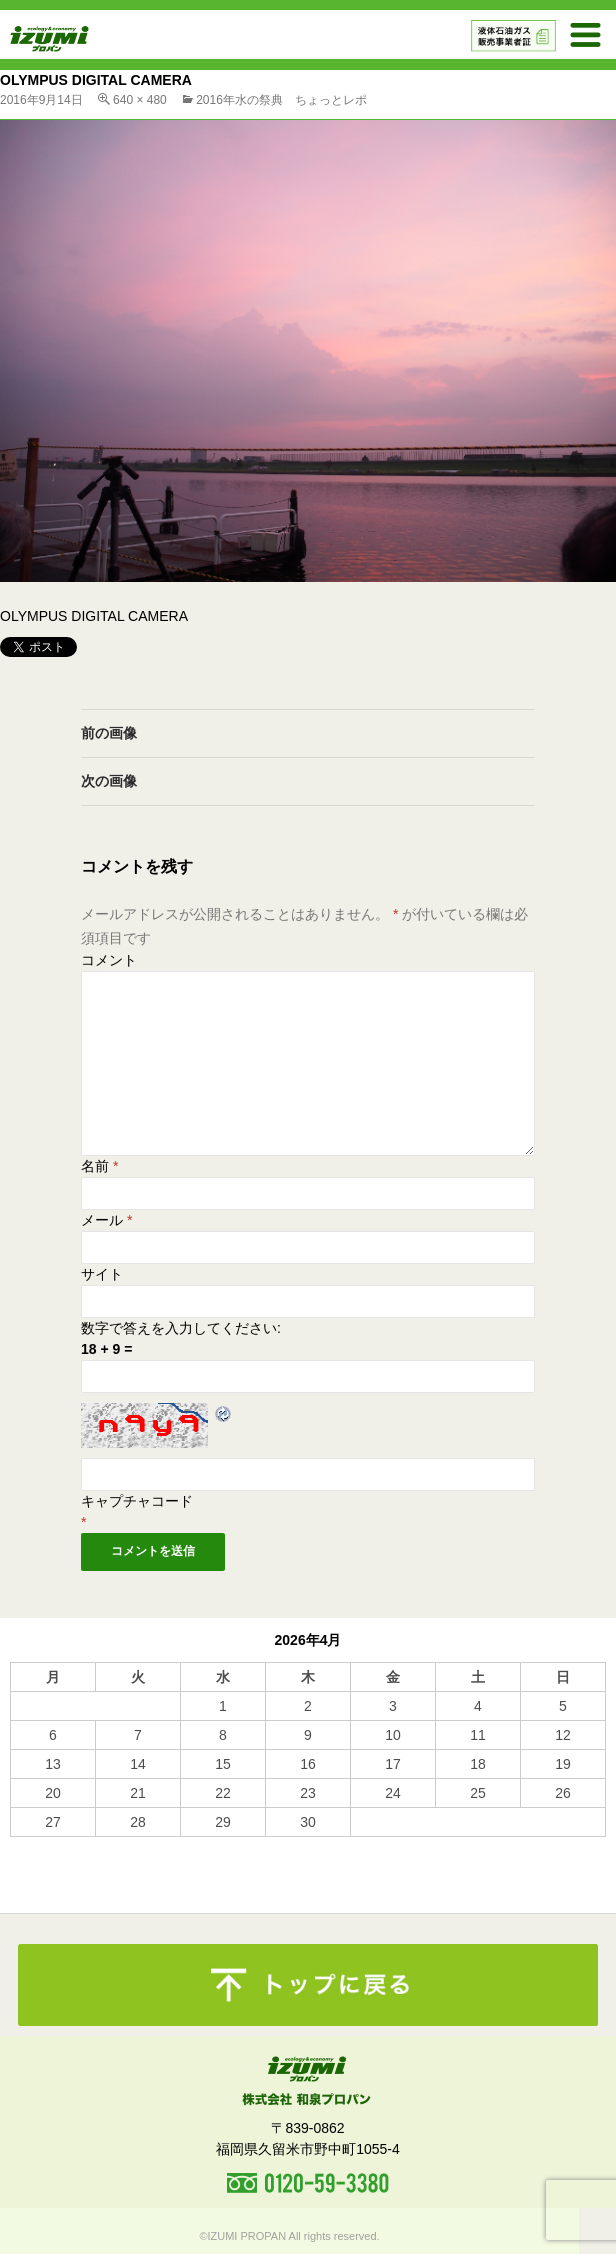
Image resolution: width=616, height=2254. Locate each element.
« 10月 (30, 1846)
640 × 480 (140, 100)
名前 (99, 1166)
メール (106, 1220)
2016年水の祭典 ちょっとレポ (281, 100)
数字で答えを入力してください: (181, 1328)
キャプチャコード (137, 1501)
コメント (109, 960)
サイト (102, 1274)
